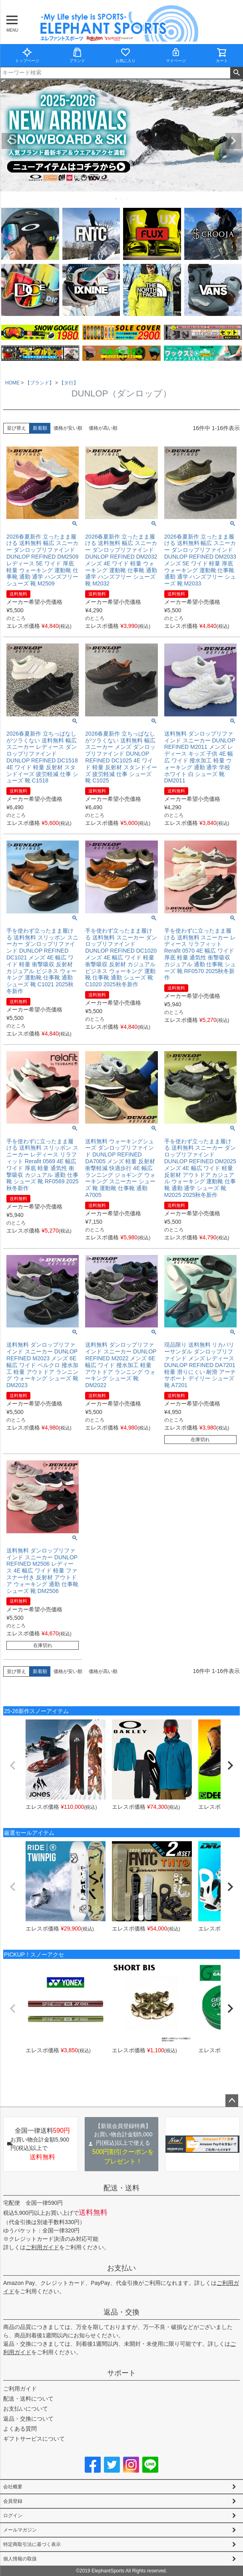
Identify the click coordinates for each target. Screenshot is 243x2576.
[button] (12, 1765)
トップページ (27, 55)
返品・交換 (121, 2312)
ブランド (77, 55)
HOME (12, 383)
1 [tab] (116, 199)
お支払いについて (25, 2408)
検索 (236, 72)
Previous (10, 141)
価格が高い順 (103, 428)
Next (233, 141)
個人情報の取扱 (20, 2559)
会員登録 (12, 2501)
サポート (121, 2373)
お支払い (121, 2268)
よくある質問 (20, 2428)
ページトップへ (231, 2100)
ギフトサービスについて (34, 2438)
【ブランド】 (39, 383)
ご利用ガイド (42, 2247)
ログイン (12, 2515)
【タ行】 (68, 383)
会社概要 (12, 2487)
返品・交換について (28, 2418)
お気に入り (125, 55)
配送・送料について (28, 2398)
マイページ (176, 55)
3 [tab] (127, 199)
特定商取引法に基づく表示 (32, 2544)
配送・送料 (121, 2188)
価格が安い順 (68, 428)
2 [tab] (122, 199)
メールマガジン (20, 2530)
